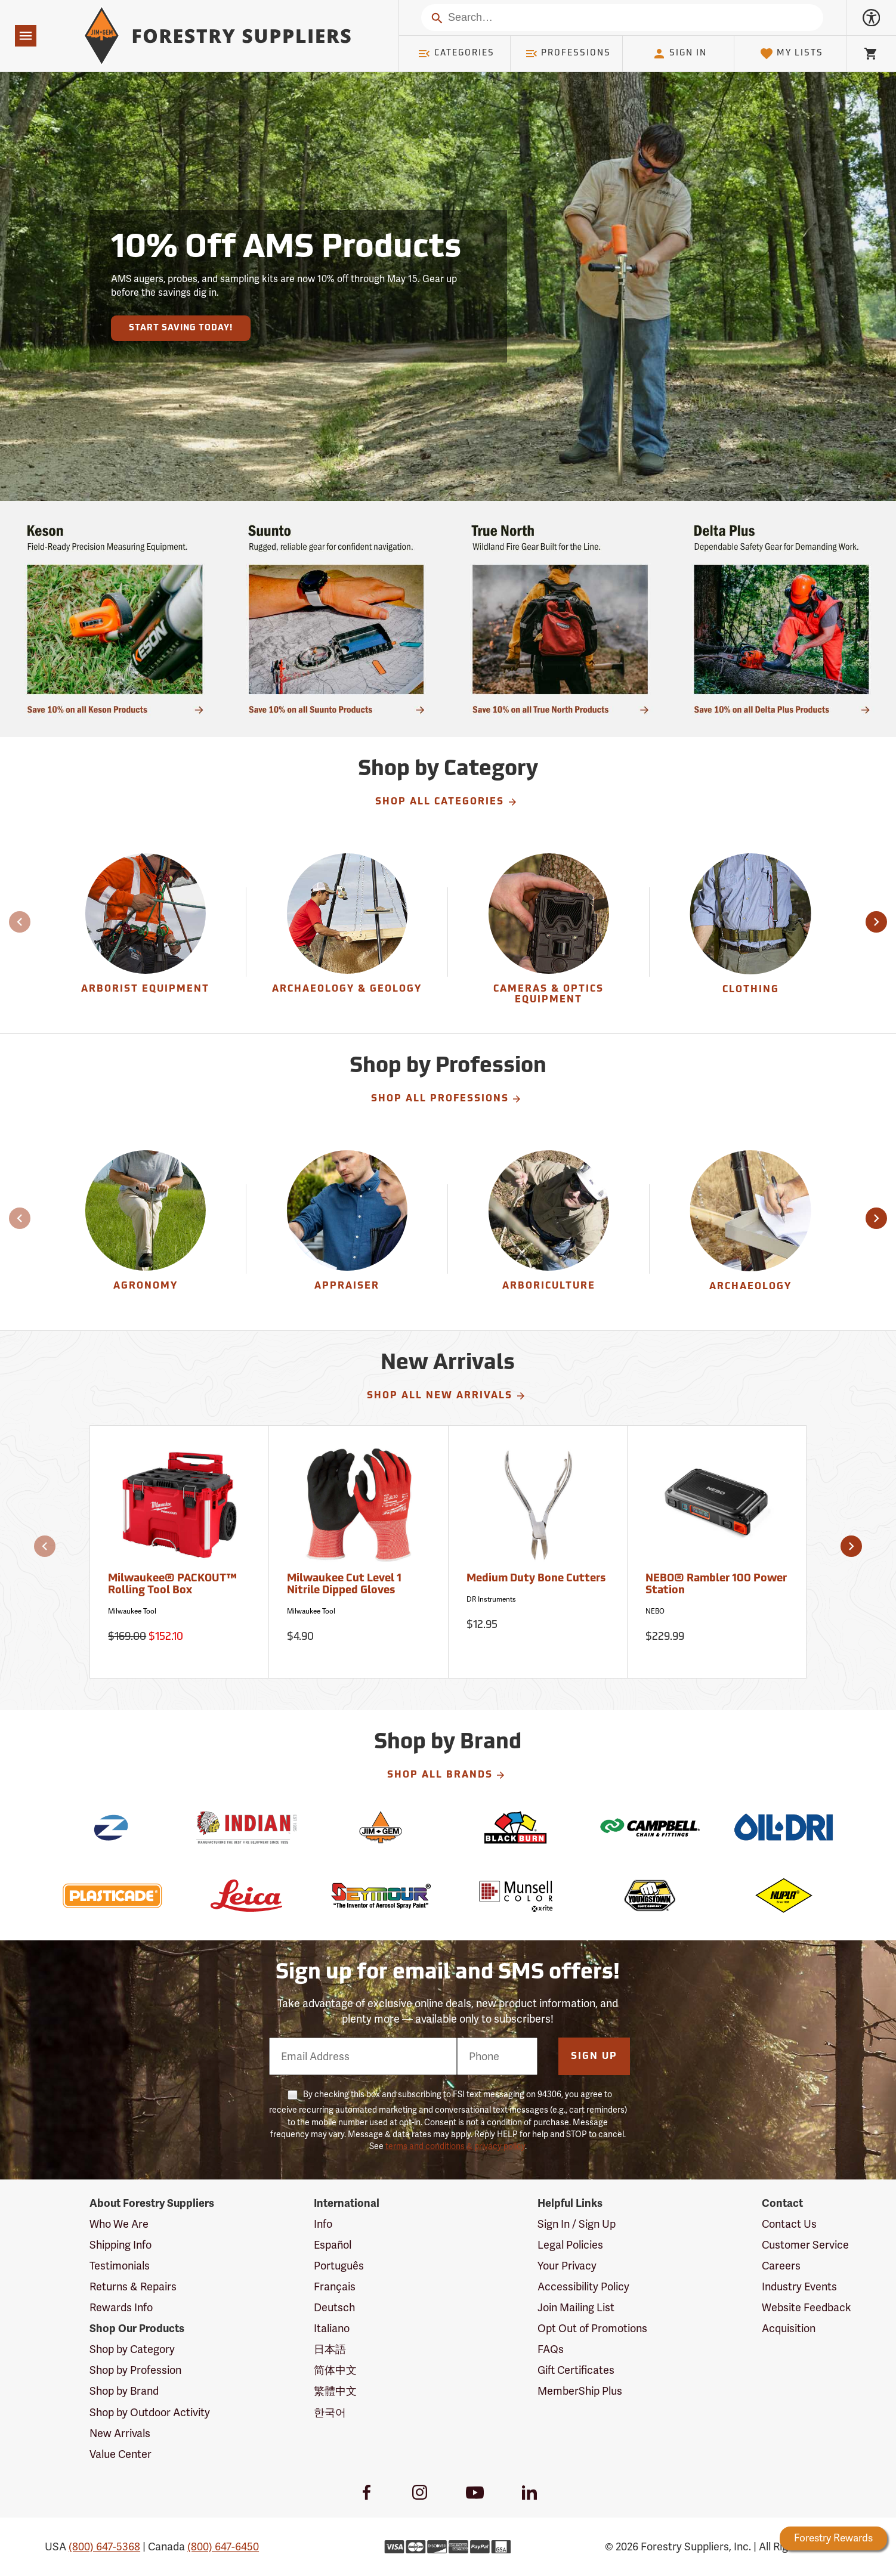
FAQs (550, 2349)
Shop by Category (132, 2349)
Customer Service (805, 2245)
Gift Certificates (575, 2370)
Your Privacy (567, 2265)
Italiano (332, 2328)
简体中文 (335, 2370)
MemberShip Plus (579, 2391)
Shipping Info (120, 2245)
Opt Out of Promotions (592, 2328)
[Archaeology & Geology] (346, 932)
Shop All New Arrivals (446, 1396)
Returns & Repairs (133, 2286)
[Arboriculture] (548, 1229)
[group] (145, 932)
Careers (781, 2265)
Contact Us (789, 2224)
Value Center (120, 2454)
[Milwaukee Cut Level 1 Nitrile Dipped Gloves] (358, 1552)
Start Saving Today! (181, 328)
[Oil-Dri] (784, 1827)
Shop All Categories (446, 802)
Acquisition (788, 2328)
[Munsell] (515, 1896)
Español (332, 2245)
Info (323, 2224)
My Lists (791, 54)
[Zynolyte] (112, 1827)
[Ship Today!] (115, 619)
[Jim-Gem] (381, 1827)
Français (335, 2286)
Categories (456, 54)
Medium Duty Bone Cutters (535, 1578)
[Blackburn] (515, 1827)
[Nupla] (784, 1896)
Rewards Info (121, 2307)
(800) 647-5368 (104, 2546)
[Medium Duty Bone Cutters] (538, 1552)
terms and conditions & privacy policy (455, 2146)
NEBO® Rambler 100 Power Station (716, 1584)
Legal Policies (570, 2245)
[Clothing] (750, 932)
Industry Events (799, 2286)
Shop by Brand (124, 2391)
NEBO (655, 1611)
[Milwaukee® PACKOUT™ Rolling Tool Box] (179, 1552)
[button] (876, 922)
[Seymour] (381, 1896)
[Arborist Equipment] (145, 932)
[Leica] (246, 1896)
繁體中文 (335, 2391)
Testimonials (119, 2265)
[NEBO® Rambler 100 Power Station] (717, 1552)
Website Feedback (806, 2307)
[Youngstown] (649, 1896)
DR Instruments (491, 1599)
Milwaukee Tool (132, 1611)
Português (339, 2265)
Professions (567, 54)
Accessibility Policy (583, 2286)
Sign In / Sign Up (576, 2224)
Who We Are (119, 2224)
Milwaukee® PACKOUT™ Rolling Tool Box (172, 1584)
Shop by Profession (135, 2370)
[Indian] (246, 1827)
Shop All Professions (447, 1099)
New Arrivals (119, 2433)
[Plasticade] (112, 1896)
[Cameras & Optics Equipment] (548, 932)
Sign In (679, 54)
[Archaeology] (750, 1229)
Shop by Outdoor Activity (149, 2412)
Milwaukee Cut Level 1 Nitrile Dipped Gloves (344, 1584)
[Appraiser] (346, 1229)
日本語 (330, 2349)
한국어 (330, 2412)
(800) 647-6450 (223, 2546)
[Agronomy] (145, 1229)
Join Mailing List (575, 2307)
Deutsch (334, 2307)
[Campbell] (649, 1827)
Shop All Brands (446, 1775)
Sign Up (594, 2056)
